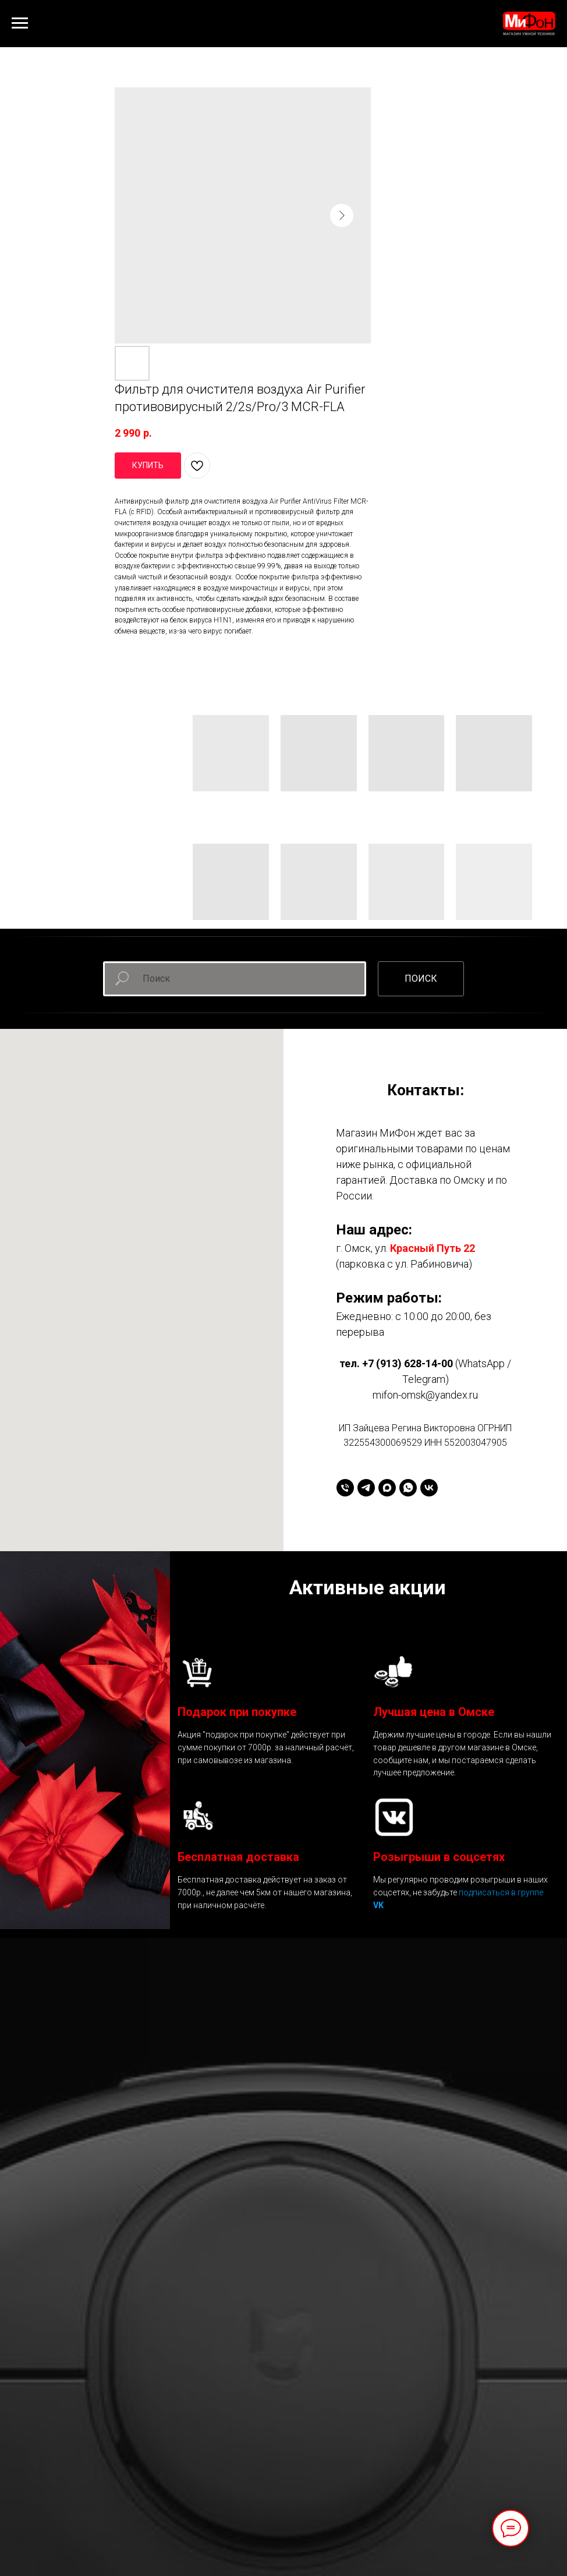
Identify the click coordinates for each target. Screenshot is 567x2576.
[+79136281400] (345, 1487)
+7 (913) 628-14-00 (407, 1363)
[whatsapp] (408, 1487)
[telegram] (366, 1487)
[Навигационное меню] (20, 23)
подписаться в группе (501, 1892)
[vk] (429, 1487)
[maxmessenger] (387, 1487)
